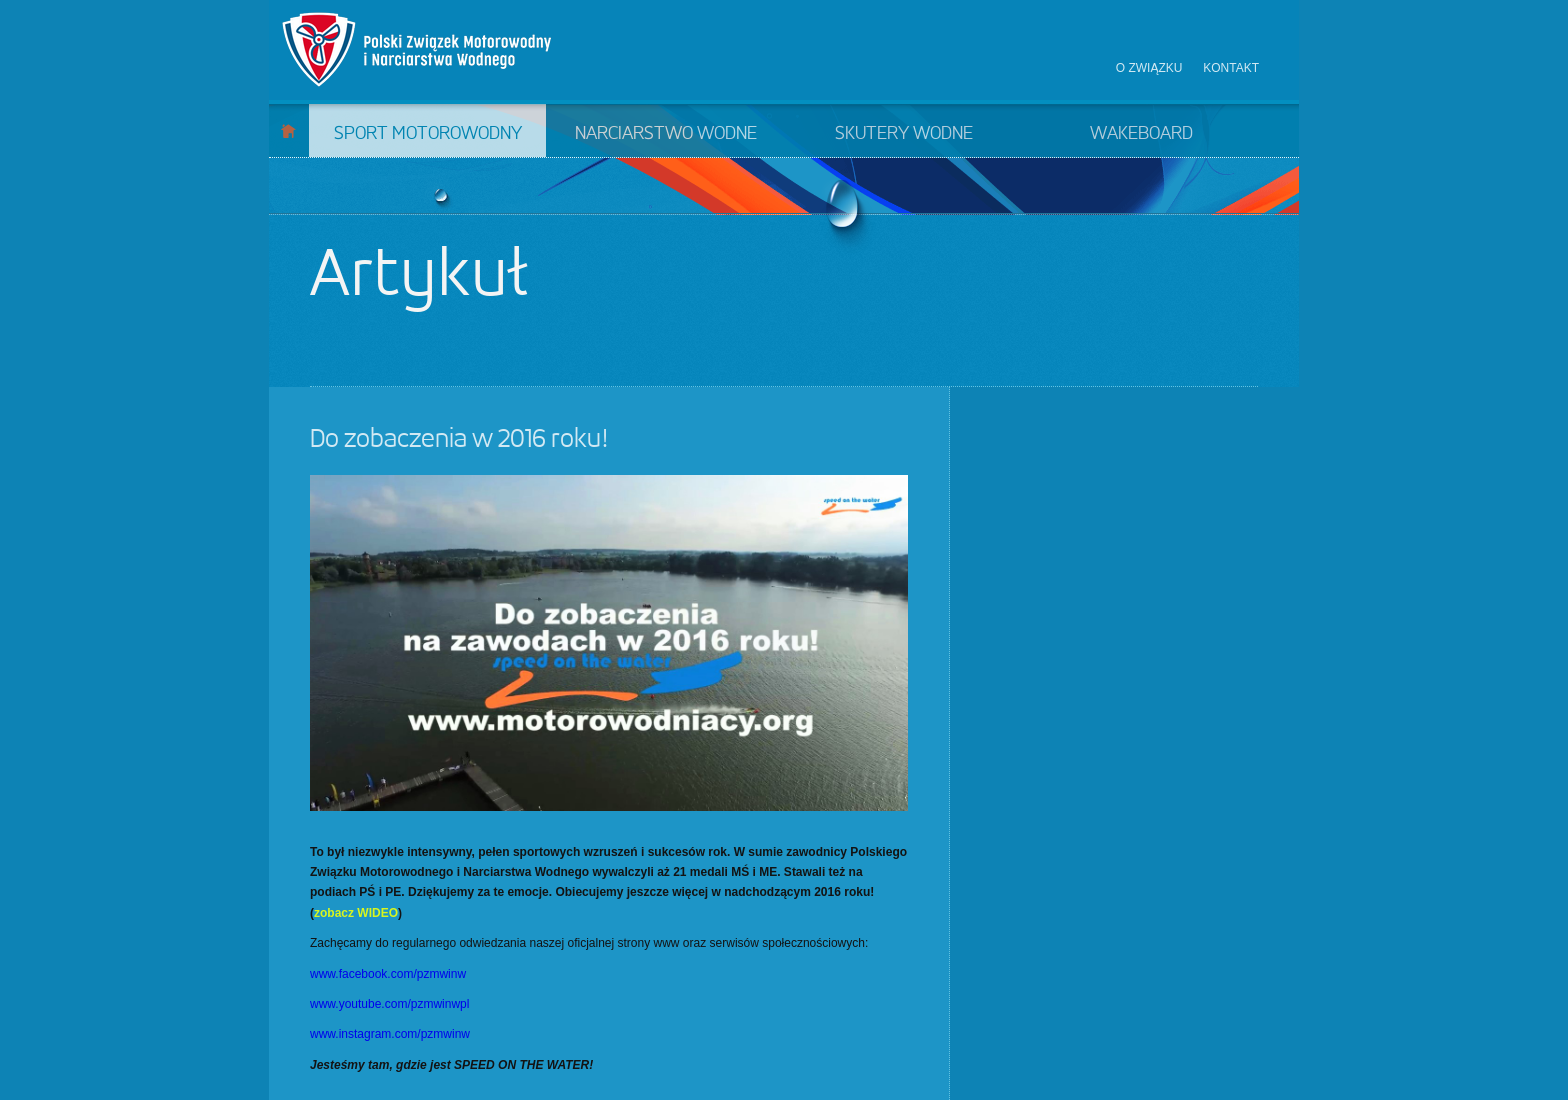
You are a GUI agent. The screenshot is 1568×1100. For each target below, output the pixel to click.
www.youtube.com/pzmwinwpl (389, 1004)
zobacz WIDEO (356, 913)
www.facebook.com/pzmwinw (388, 974)
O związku (1149, 68)
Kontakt (1231, 68)
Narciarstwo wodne (666, 134)
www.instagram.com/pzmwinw (390, 1034)
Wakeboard (1141, 134)
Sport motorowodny (428, 134)
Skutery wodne (904, 134)
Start (288, 130)
